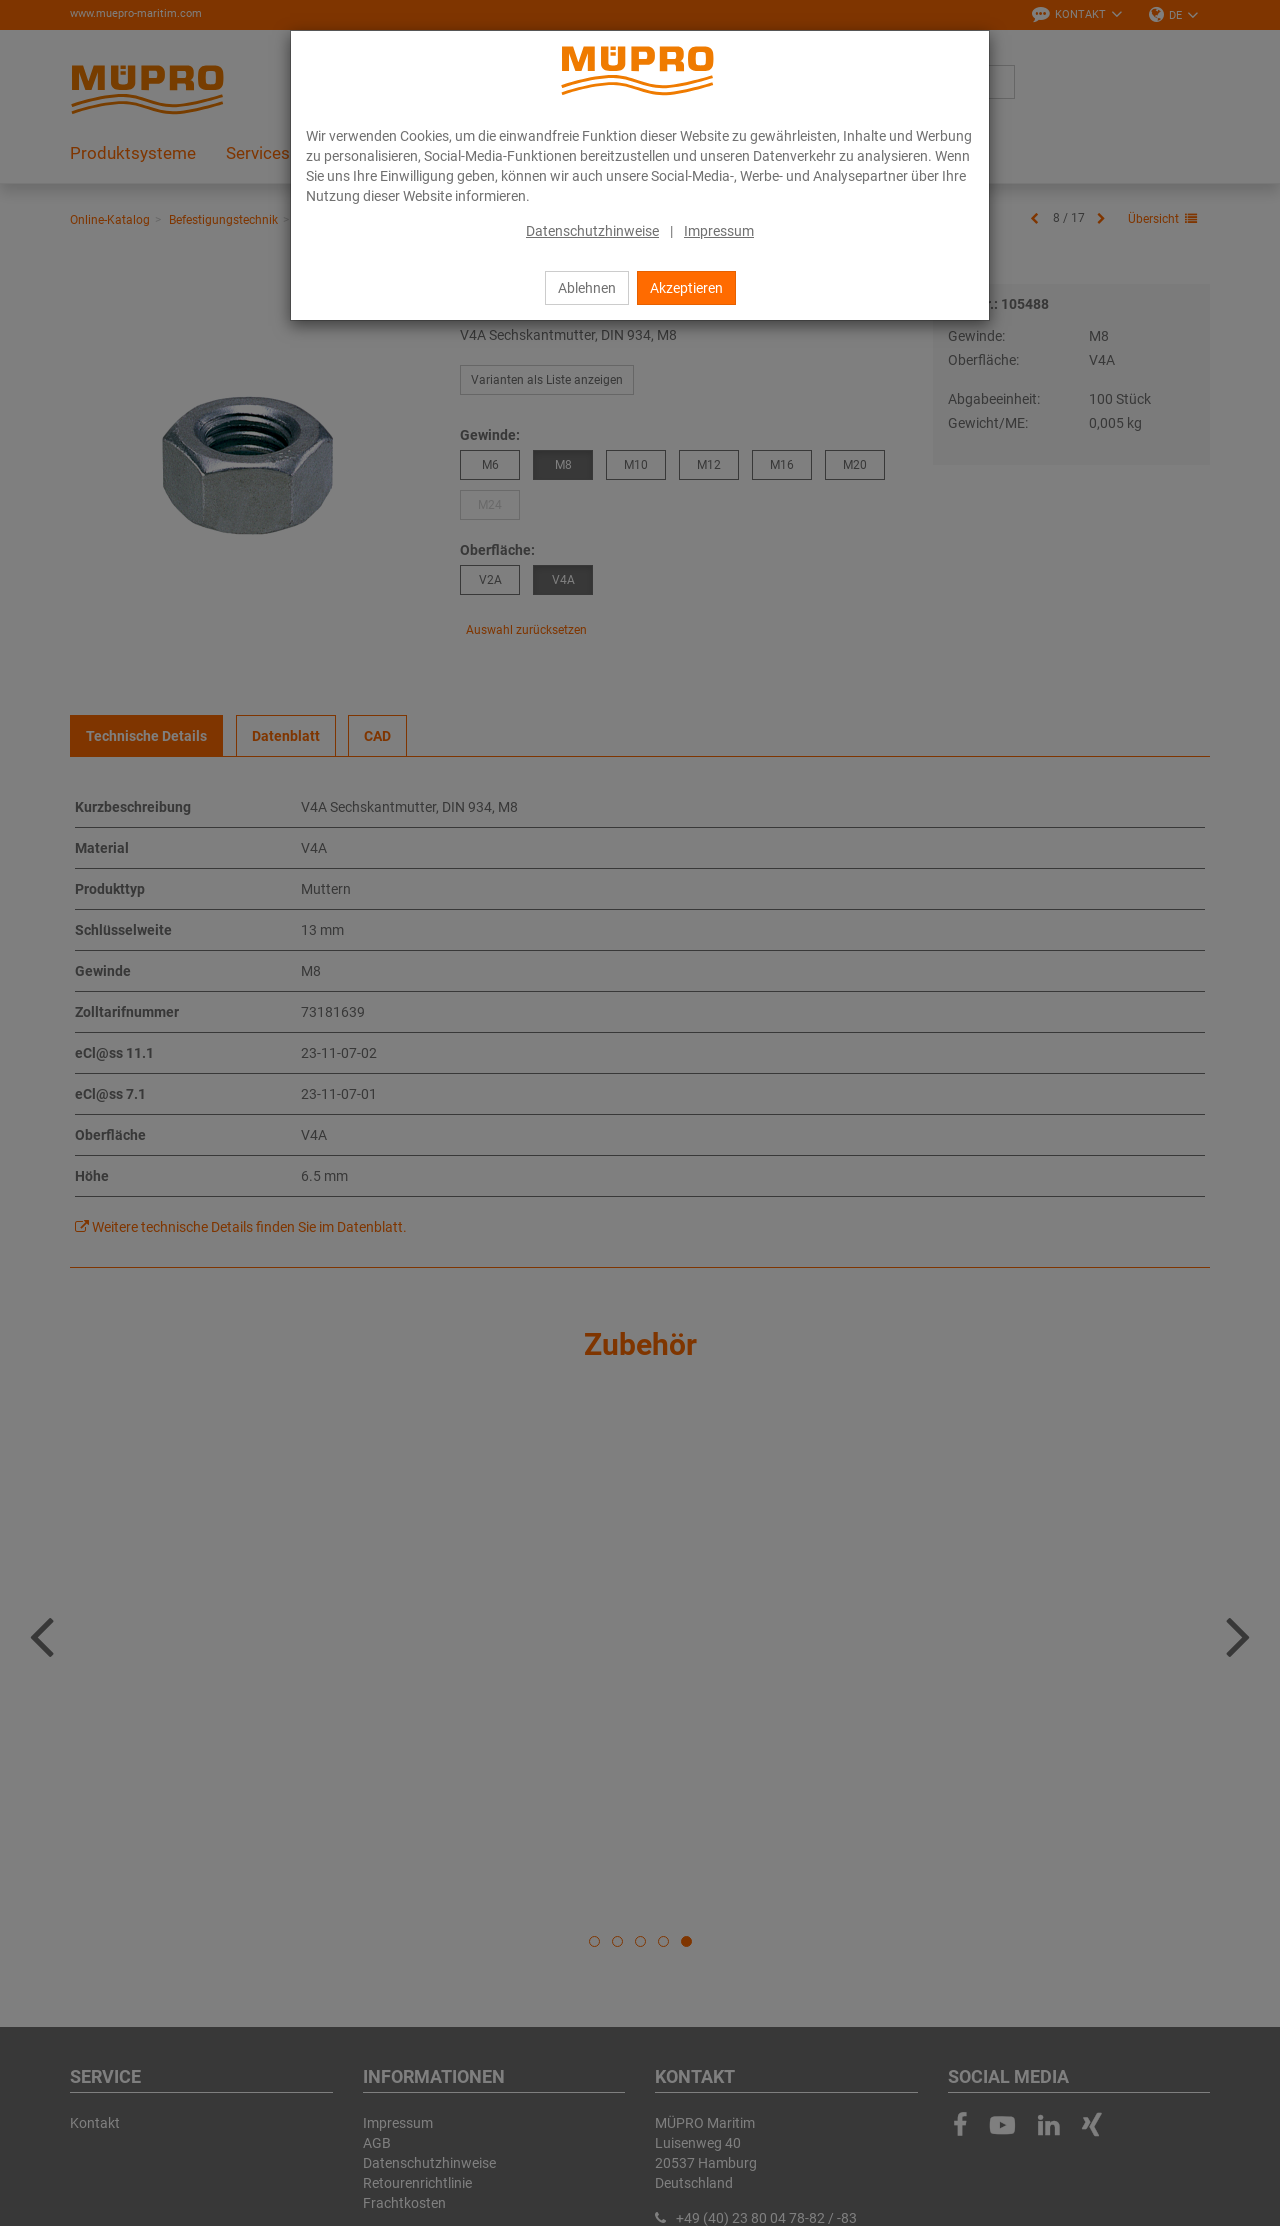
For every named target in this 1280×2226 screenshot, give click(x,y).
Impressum (719, 231)
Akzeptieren (686, 288)
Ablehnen (587, 288)
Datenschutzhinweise (592, 231)
